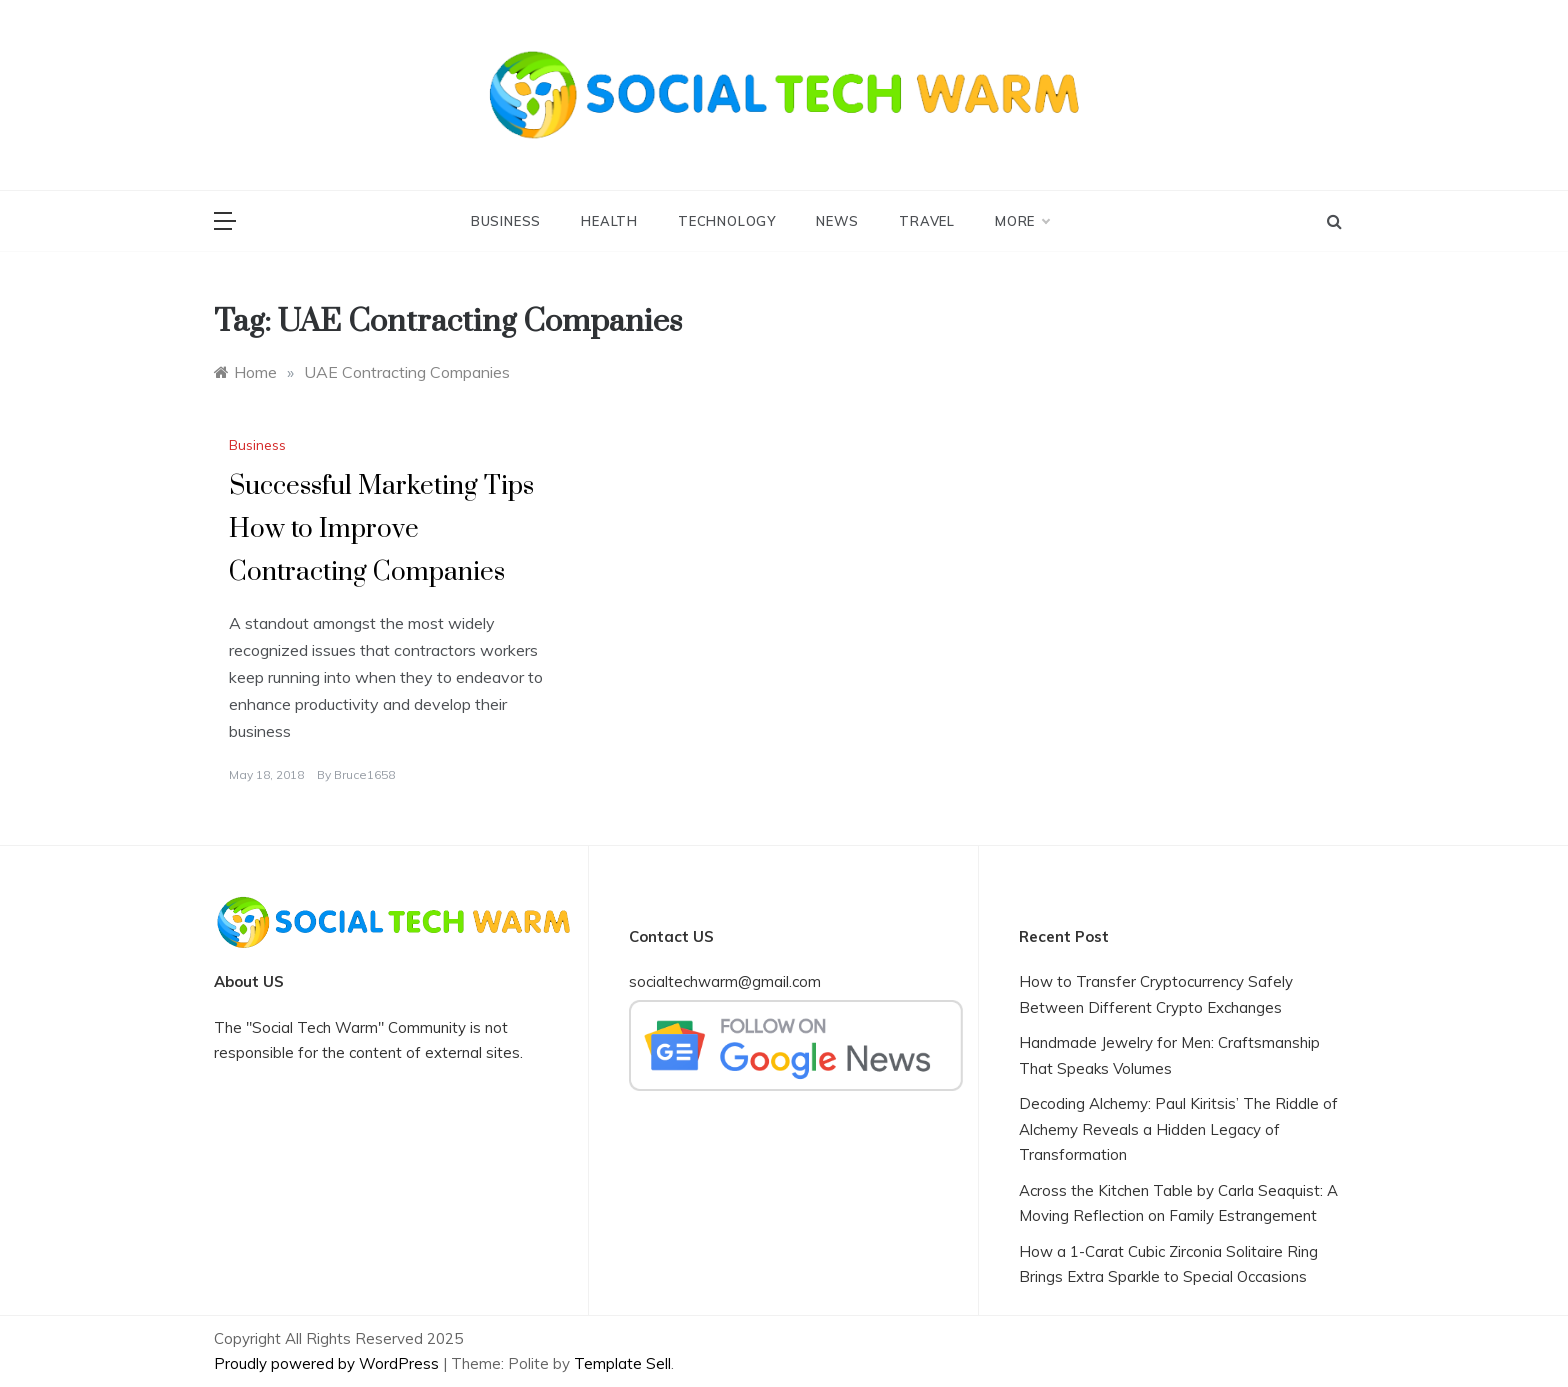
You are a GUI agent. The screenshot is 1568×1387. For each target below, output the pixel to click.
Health (609, 221)
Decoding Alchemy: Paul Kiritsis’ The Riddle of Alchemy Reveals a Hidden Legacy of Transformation (1178, 1129)
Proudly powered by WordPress (328, 1363)
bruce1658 (364, 774)
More (1022, 221)
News (837, 221)
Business (506, 221)
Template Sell (622, 1363)
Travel (927, 221)
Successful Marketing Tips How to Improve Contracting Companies (381, 529)
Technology (727, 221)
